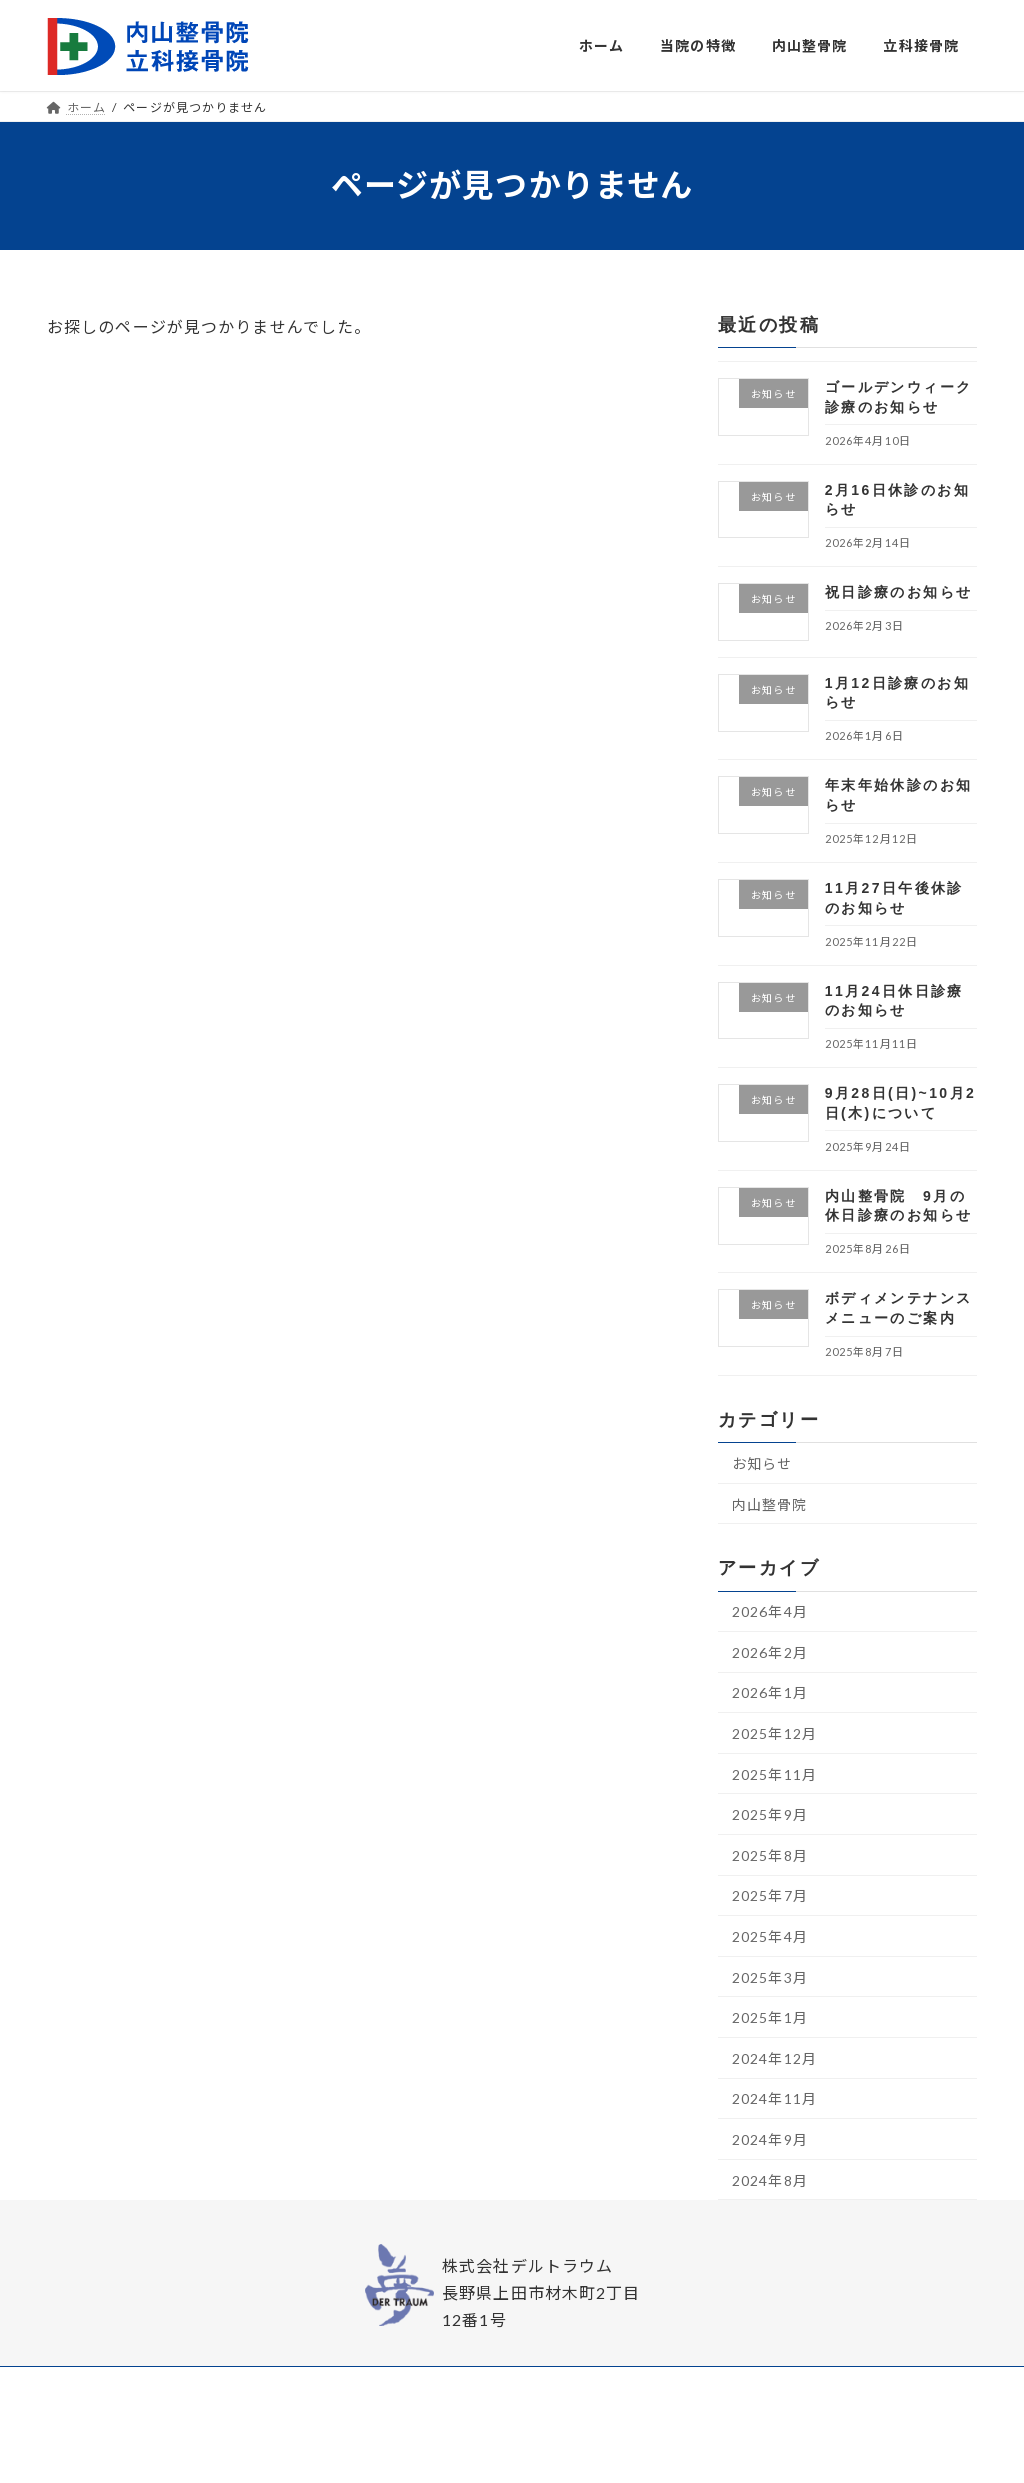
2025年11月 (774, 1773)
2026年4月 (770, 1611)
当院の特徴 (453, 2386)
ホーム (377, 2386)
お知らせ (762, 1463)
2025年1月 (770, 2017)
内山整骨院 (770, 1503)
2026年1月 (770, 1692)
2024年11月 (774, 2098)
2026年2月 (770, 1651)
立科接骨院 (630, 2386)
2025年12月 (774, 1733)
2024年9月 (770, 2139)
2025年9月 (770, 1814)
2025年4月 (770, 1936)
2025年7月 (770, 1895)
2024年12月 (774, 2057)
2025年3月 (770, 1976)
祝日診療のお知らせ (899, 592)
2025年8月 (770, 1854)
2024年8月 (770, 2179)
